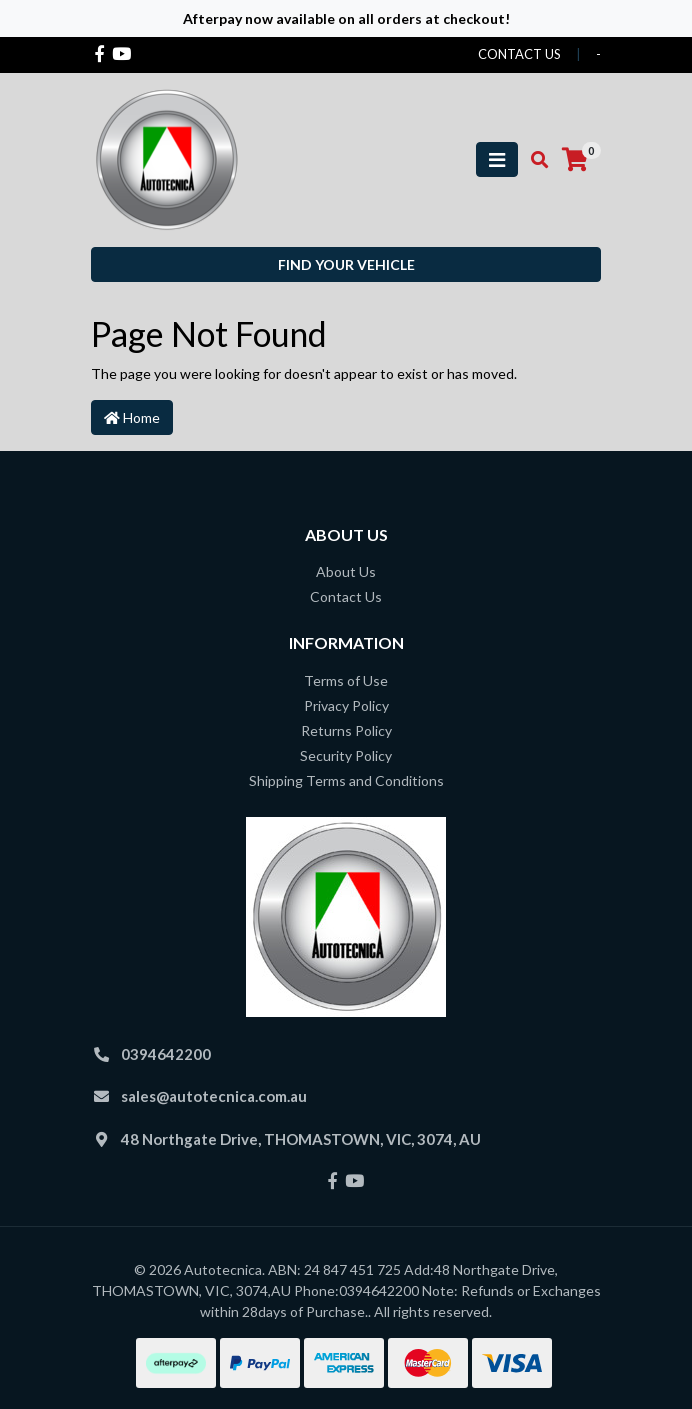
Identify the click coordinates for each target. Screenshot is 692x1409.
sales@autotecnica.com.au (214, 1096)
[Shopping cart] (575, 160)
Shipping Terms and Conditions (346, 780)
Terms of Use (346, 680)
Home (132, 417)
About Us (346, 571)
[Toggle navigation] (497, 159)
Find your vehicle (346, 264)
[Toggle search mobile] (533, 160)
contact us (519, 54)
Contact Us (346, 596)
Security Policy (346, 755)
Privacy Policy (346, 705)
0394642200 (166, 1054)
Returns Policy (346, 730)
